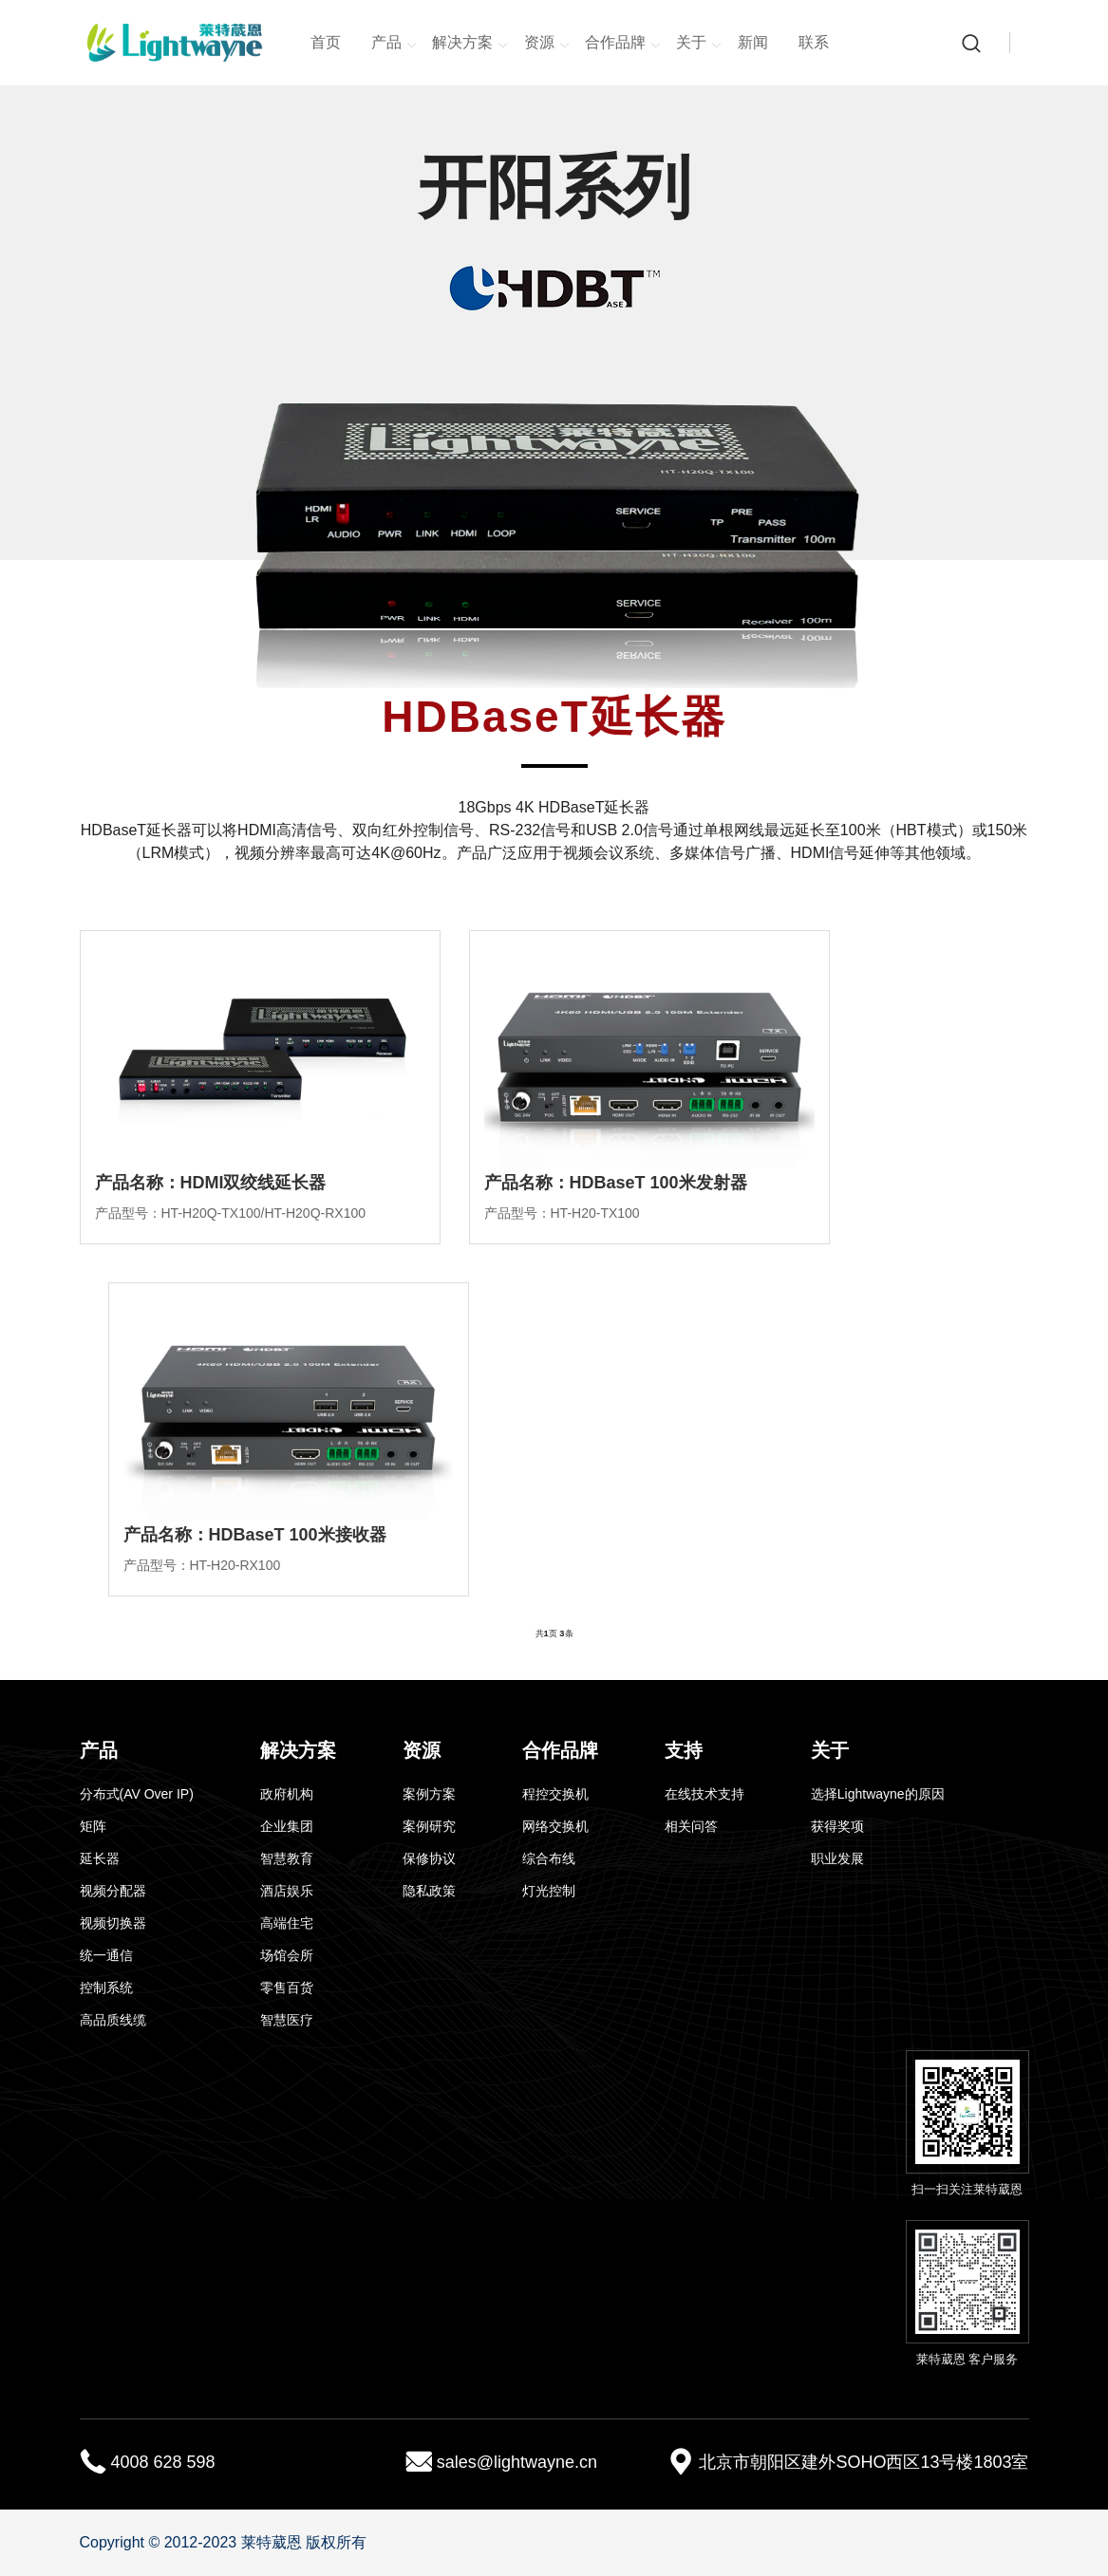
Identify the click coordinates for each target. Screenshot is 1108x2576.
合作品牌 (623, 43)
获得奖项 (837, 1826)
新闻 (753, 42)
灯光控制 (548, 1890)
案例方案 (429, 1793)
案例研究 (429, 1826)
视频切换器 (113, 1923)
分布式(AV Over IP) (137, 1793)
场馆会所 (286, 1955)
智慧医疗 (286, 2019)
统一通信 (106, 1955)
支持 (684, 1750)
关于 (699, 43)
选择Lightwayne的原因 (878, 1793)
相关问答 (691, 1826)
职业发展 (837, 1858)
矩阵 (93, 1826)
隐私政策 (429, 1890)
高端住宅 (286, 1923)
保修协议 (429, 1858)
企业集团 (286, 1826)
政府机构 (286, 1793)
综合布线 (548, 1858)
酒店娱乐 (286, 1890)
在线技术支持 (704, 1793)
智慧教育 (286, 1858)
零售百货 (286, 1987)
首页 (325, 42)
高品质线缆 (113, 2019)
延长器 (100, 1858)
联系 (813, 42)
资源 (547, 43)
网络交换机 (555, 1826)
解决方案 (470, 43)
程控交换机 (555, 1793)
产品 (394, 43)
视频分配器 (113, 1890)
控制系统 (106, 1987)
